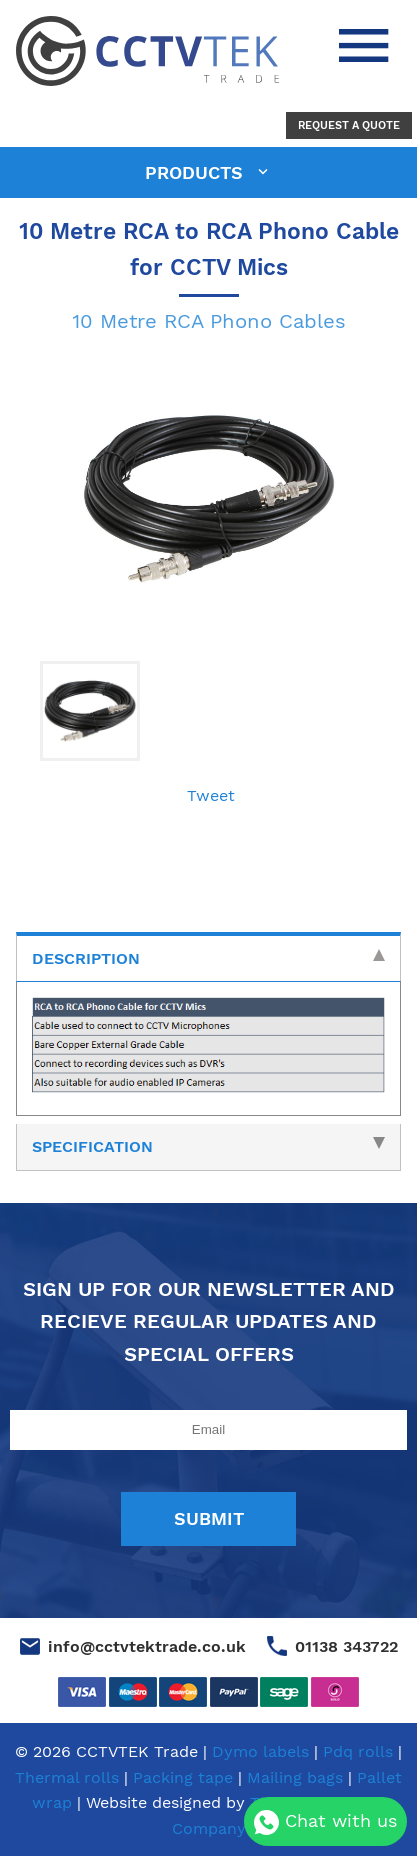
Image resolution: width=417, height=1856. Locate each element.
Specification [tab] (208, 1146)
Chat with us (325, 1822)
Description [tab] (208, 958)
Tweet (211, 795)
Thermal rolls (67, 1777)
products (197, 172)
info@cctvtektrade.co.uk (147, 1646)
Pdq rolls (358, 1751)
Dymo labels (260, 1751)
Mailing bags (295, 1777)
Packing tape (183, 1777)
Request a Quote (349, 125)
